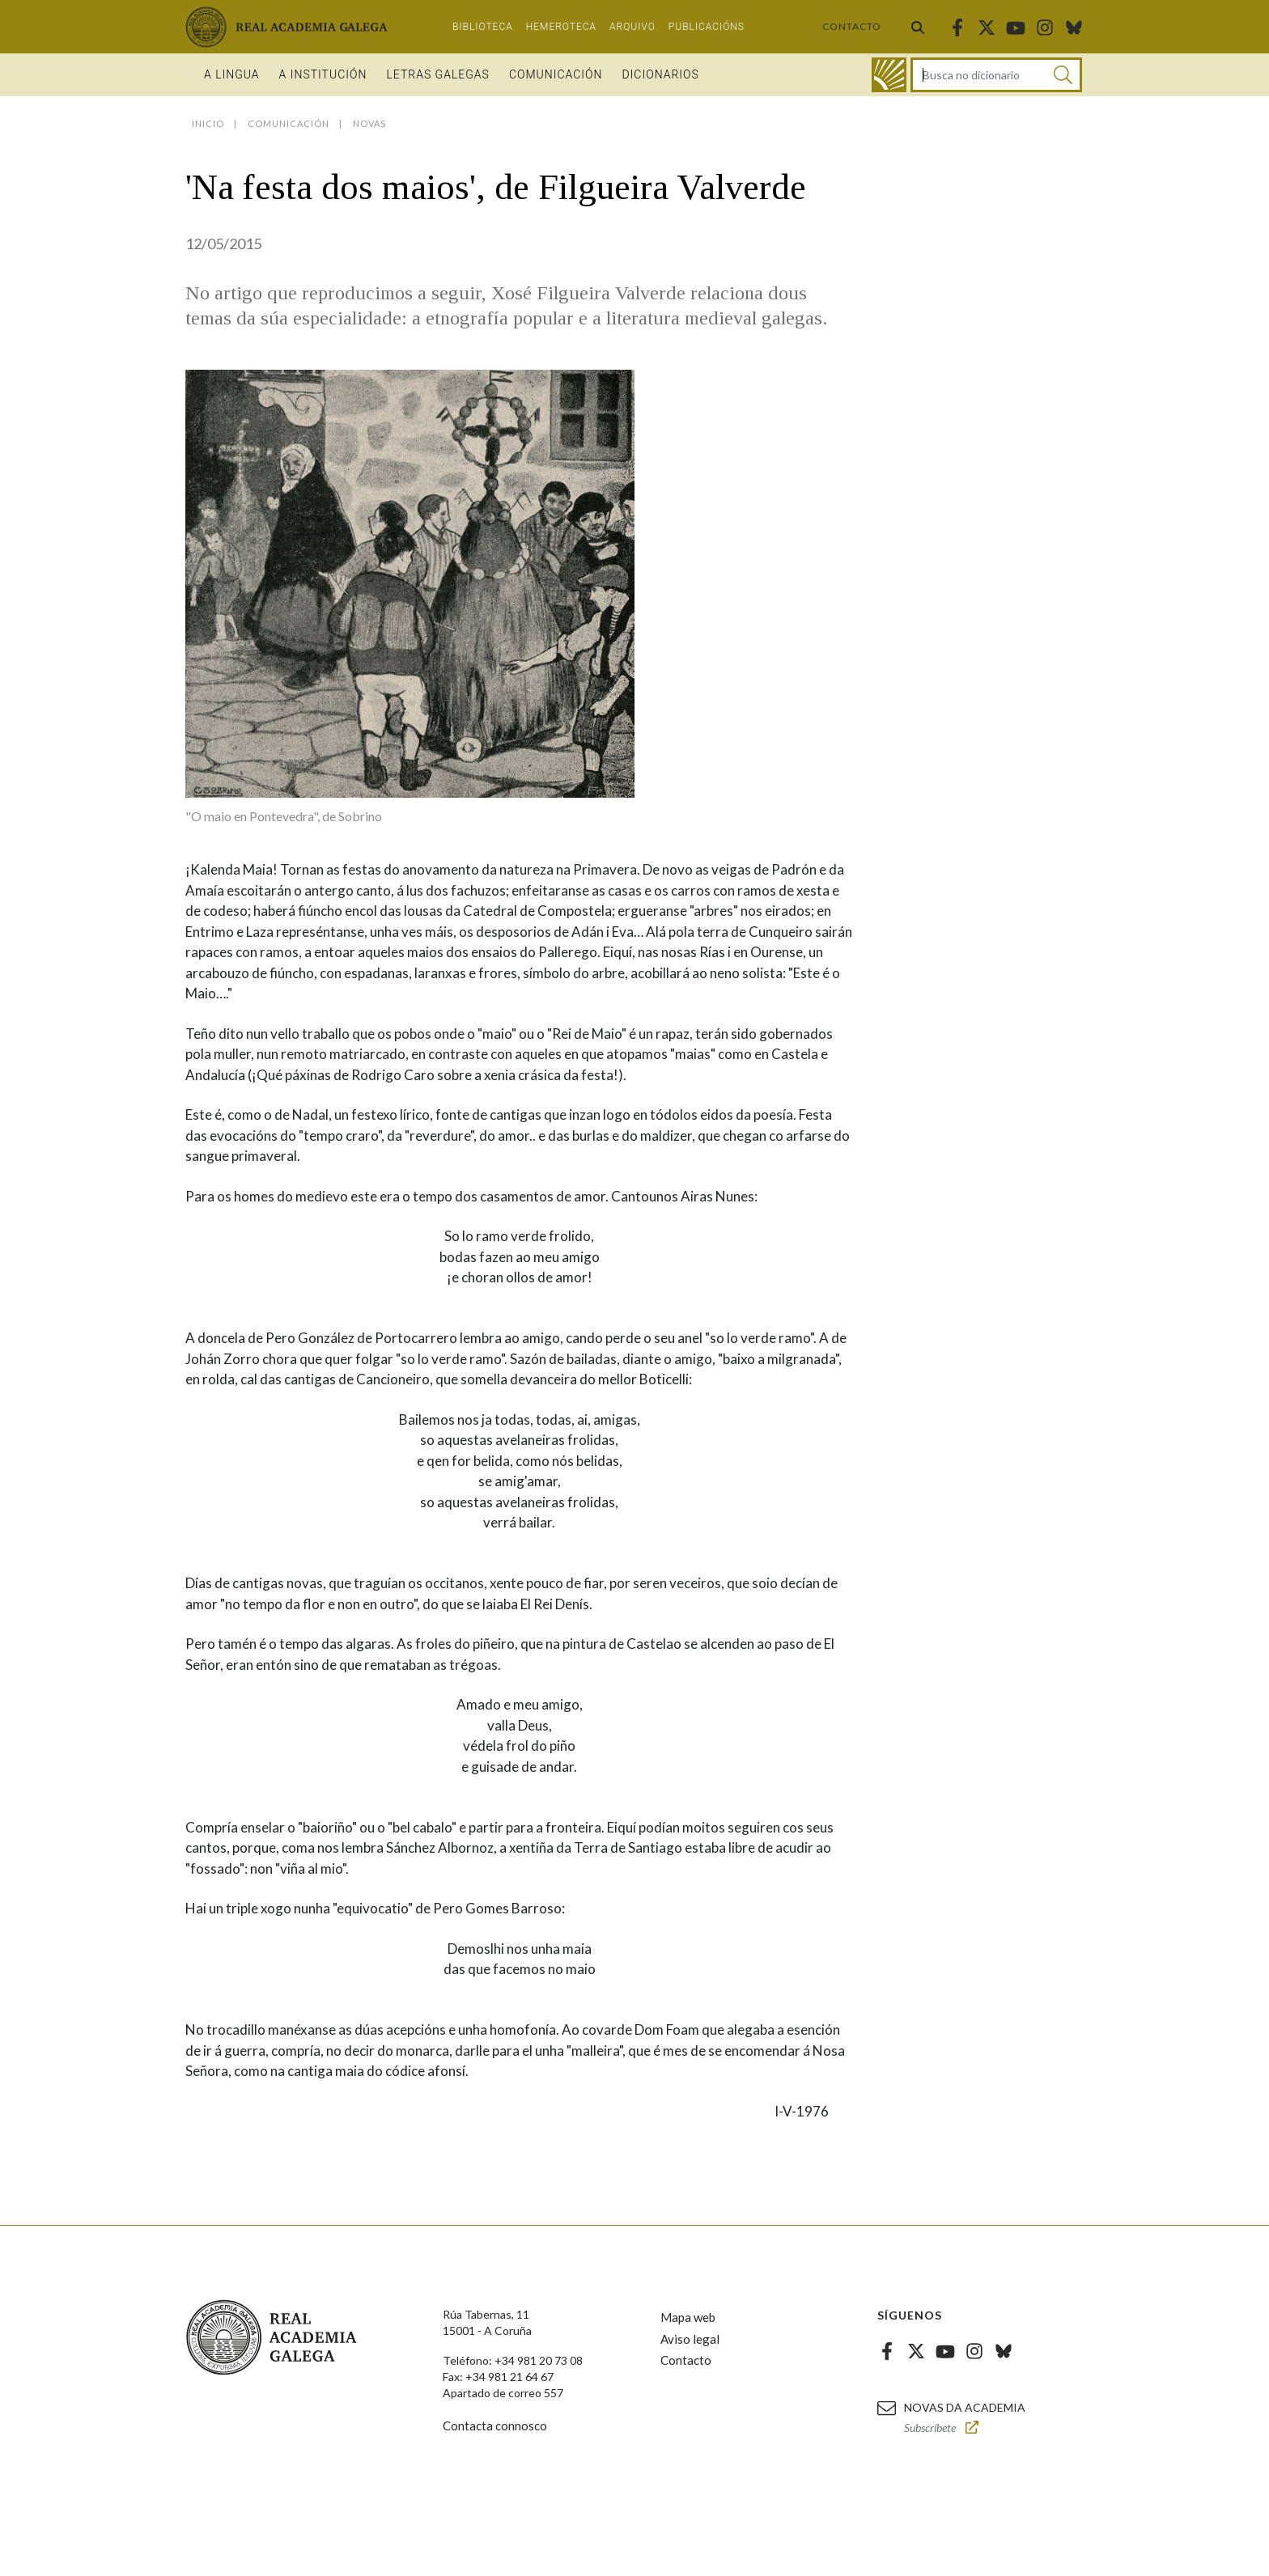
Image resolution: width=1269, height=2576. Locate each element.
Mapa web (687, 2317)
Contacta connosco (495, 2425)
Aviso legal (689, 2339)
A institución (323, 74)
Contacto (851, 26)
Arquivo (632, 26)
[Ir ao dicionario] (889, 74)
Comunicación (556, 74)
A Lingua (232, 74)
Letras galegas (437, 74)
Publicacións (706, 26)
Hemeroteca (561, 26)
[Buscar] (1063, 75)
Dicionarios (660, 74)
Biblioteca (482, 26)
